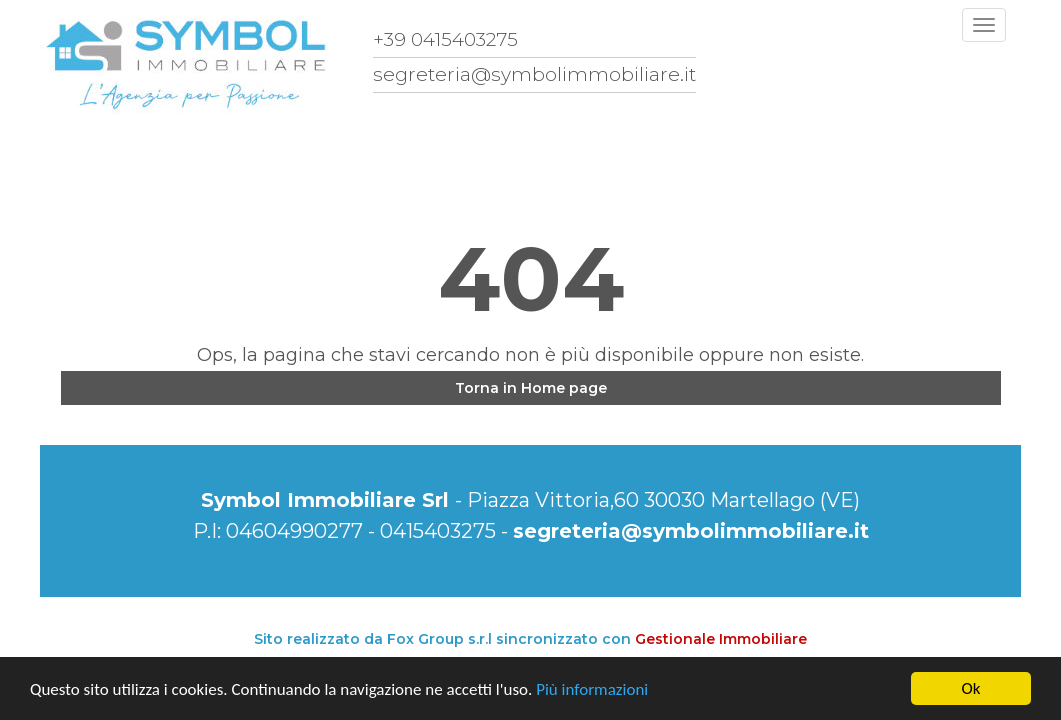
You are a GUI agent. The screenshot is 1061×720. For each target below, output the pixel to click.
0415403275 (438, 531)
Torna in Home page (531, 388)
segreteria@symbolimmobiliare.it (691, 531)
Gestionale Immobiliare (721, 639)
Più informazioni (592, 689)
